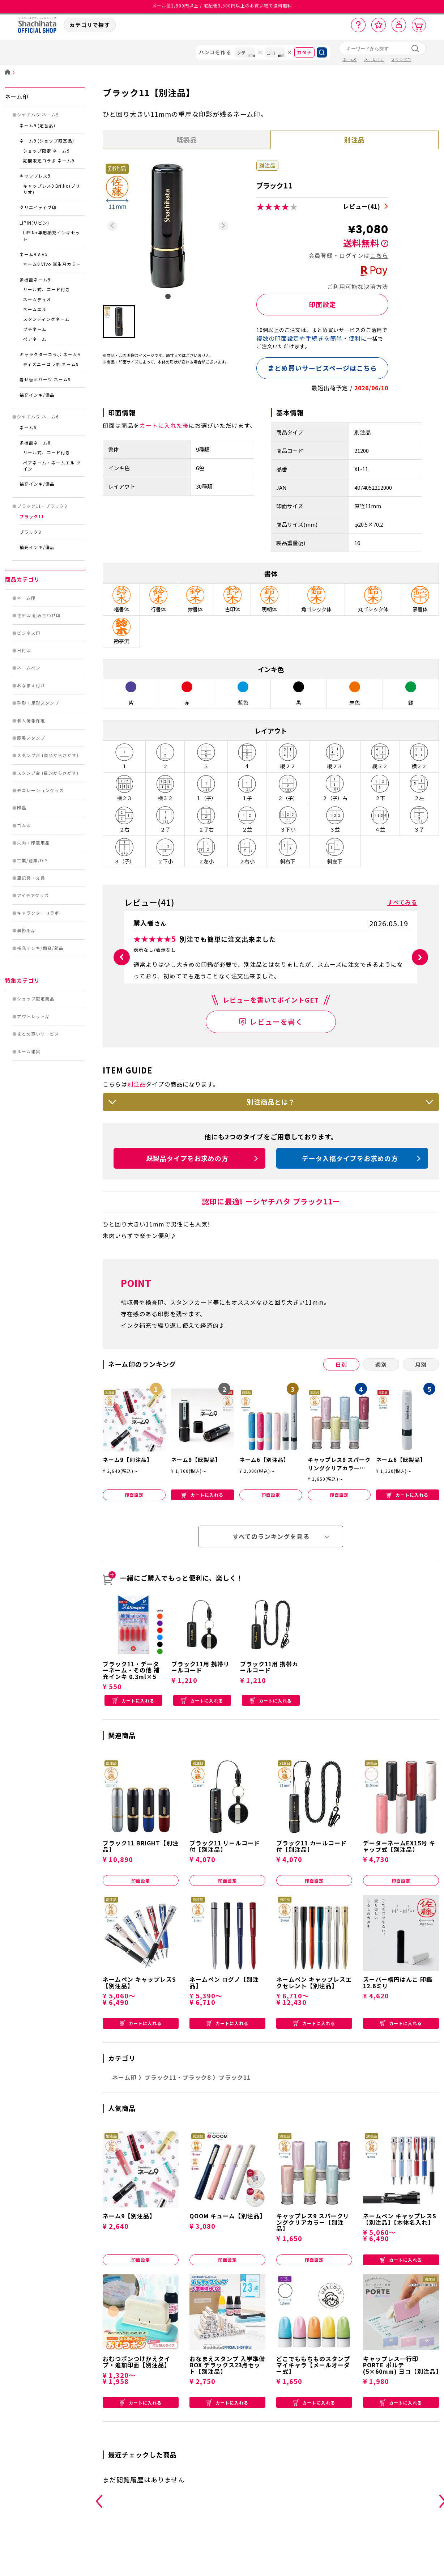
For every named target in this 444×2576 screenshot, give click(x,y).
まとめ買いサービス (38, 1034)
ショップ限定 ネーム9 (46, 151)
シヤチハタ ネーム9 (38, 115)
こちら (379, 255)
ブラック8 (30, 532)
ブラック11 (32, 516)
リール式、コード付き (46, 289)
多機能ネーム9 (35, 279)
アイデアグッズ (33, 895)
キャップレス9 (35, 176)
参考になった (386, 994)
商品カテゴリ (22, 579)
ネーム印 (16, 96)
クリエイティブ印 (38, 207)
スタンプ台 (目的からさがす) (47, 773)
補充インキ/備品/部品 (40, 948)
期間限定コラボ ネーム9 (48, 160)
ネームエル (35, 309)
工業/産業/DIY (32, 860)
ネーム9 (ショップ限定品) (47, 141)
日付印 (24, 650)
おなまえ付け (31, 685)
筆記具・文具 (31, 878)
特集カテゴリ (22, 980)
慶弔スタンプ (31, 738)
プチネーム (35, 329)
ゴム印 (24, 825)
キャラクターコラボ (38, 913)
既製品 (186, 139)
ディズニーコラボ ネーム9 (50, 364)
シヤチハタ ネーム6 (38, 417)
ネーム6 (28, 427)
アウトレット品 (33, 1016)
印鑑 (21, 808)
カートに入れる (202, 1517)
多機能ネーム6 (35, 443)
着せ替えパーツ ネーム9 (45, 379)
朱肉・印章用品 (33, 843)
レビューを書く (276, 1044)
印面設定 (322, 304)
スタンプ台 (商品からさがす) (47, 755)
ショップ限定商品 (36, 999)
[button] (119, 321)
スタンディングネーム (46, 319)
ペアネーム (35, 339)
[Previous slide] (112, 226)
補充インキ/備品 (37, 395)
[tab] (168, 296)
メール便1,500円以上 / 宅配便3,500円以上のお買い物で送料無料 (222, 7)
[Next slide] (223, 226)
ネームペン (28, 668)
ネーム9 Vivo (34, 254)
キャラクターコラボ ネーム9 (50, 354)
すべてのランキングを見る (270, 1559)
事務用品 (26, 930)
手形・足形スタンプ (38, 703)
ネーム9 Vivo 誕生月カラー (52, 264)
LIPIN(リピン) (34, 223)
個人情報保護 (31, 720)
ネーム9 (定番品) (37, 125)
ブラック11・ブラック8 (42, 506)
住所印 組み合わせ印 (39, 615)
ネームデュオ (37, 299)
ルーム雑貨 (28, 1051)
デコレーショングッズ (40, 790)
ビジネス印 (28, 633)
